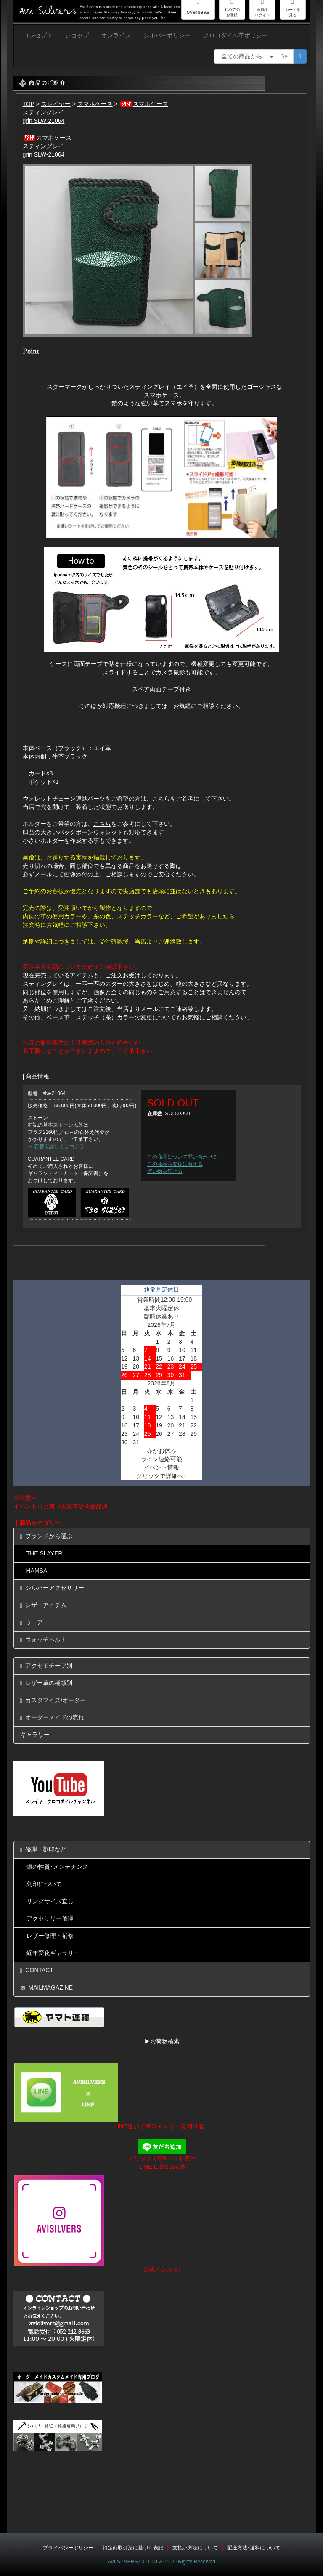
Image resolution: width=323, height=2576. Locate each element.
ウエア (31, 1622)
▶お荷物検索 (162, 2041)
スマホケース (95, 104)
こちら (161, 798)
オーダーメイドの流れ (52, 1717)
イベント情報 (161, 1467)
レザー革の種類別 (46, 1683)
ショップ (77, 35)
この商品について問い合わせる (182, 1157)
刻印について (44, 1884)
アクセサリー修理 (50, 1918)
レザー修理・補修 (50, 1935)
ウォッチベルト (43, 1639)
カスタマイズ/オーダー (53, 1700)
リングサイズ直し (50, 1901)
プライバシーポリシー (68, 2548)
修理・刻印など (43, 1849)
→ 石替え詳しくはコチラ (56, 1146)
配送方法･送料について (253, 2548)
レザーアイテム (43, 1605)
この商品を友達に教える (175, 1164)
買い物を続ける (165, 1171)
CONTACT (37, 1970)
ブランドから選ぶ (46, 1536)
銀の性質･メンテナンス (57, 1866)
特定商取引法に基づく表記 (133, 2548)
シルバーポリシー (167, 35)
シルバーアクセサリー (52, 1588)
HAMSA (37, 1570)
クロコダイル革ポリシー (235, 35)
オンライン (116, 35)
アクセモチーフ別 (46, 1665)
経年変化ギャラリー (52, 1953)
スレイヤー (56, 104)
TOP (28, 104)
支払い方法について (195, 2548)
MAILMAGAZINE (46, 1987)
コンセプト (38, 35)
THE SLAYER (44, 1553)
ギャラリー (35, 1734)
